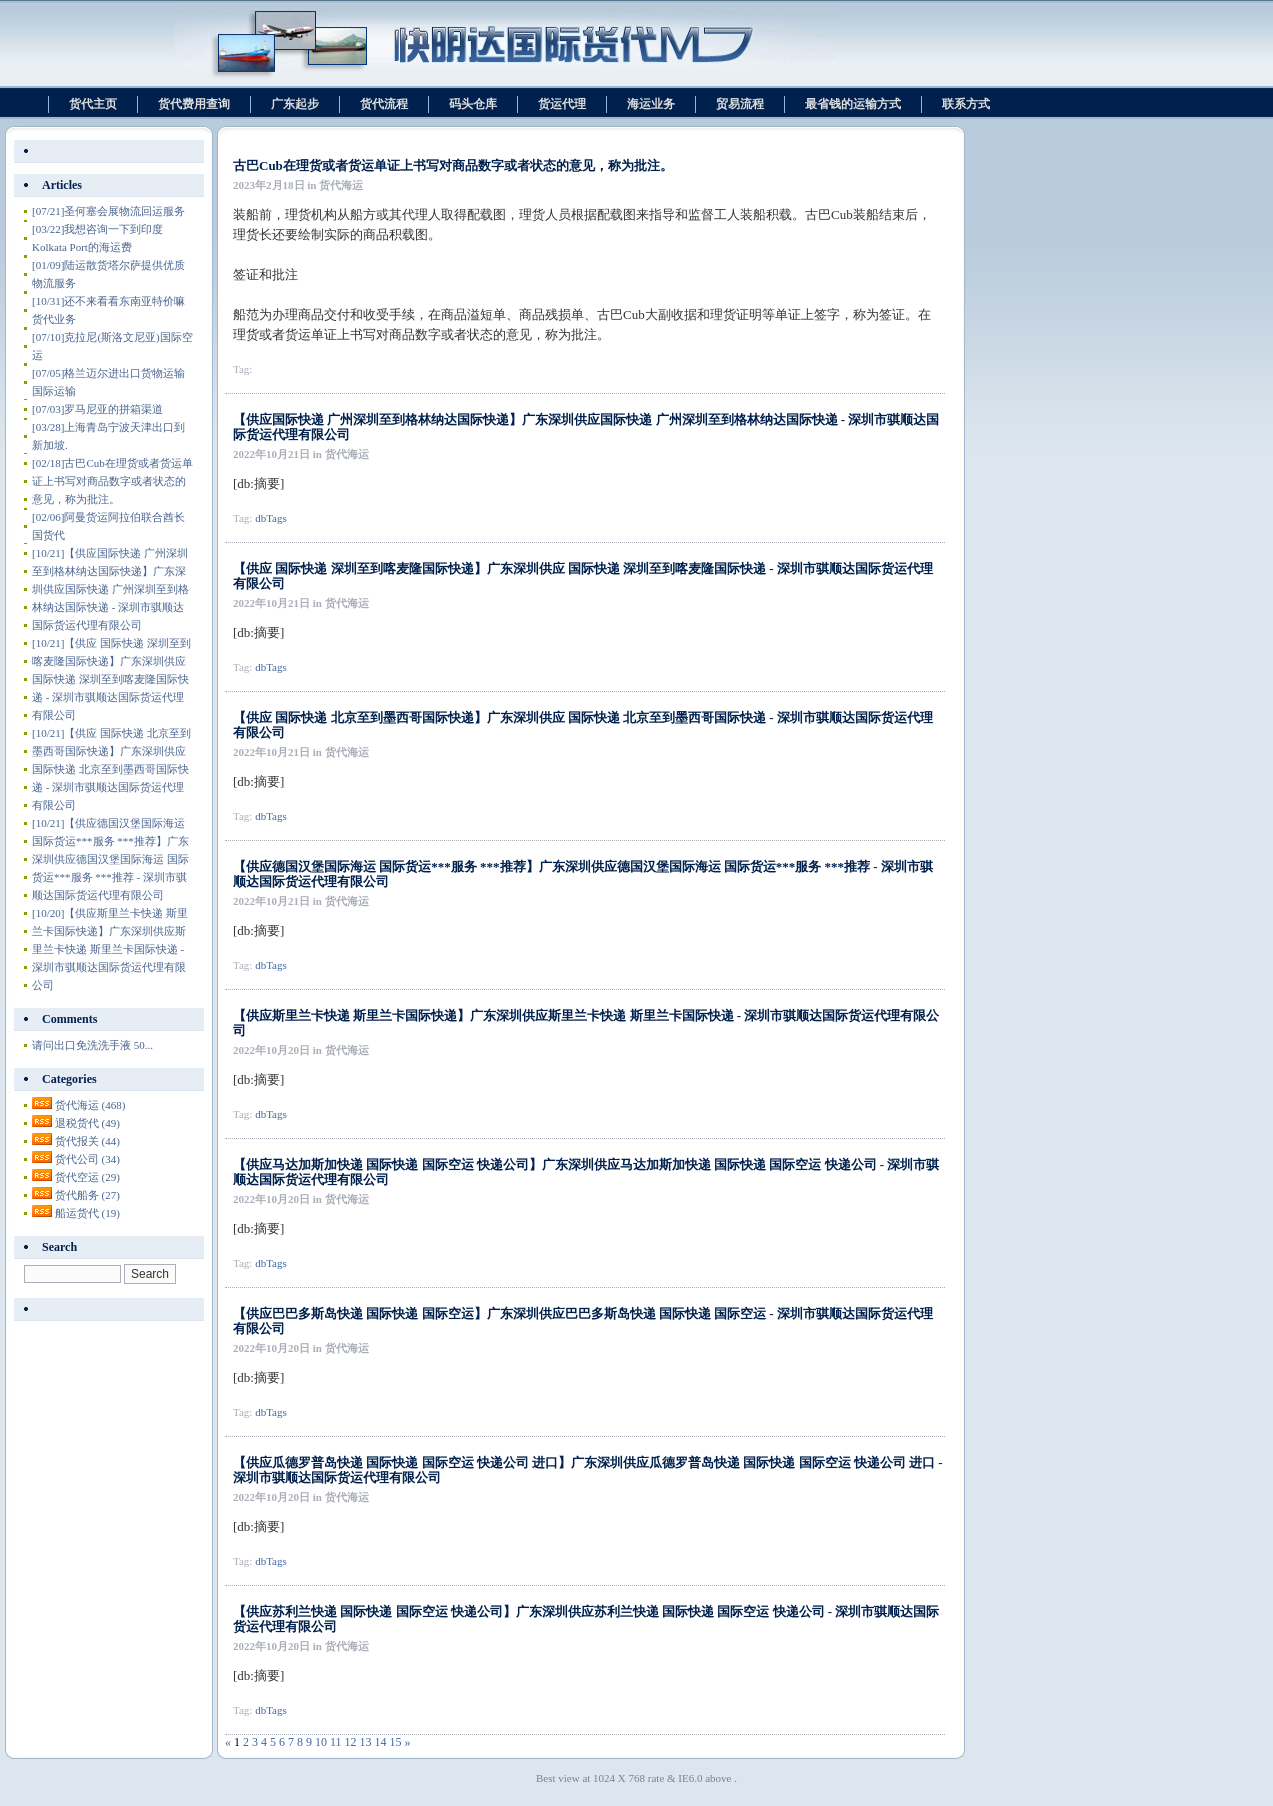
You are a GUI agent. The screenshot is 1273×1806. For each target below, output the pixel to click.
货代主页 (93, 104)
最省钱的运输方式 (853, 104)
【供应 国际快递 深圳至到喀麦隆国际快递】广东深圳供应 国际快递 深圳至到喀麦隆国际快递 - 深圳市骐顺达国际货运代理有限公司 (111, 679)
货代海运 (90, 1105)
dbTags (271, 518)
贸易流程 (740, 104)
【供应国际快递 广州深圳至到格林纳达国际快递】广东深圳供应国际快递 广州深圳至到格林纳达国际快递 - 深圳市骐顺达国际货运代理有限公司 (110, 589)
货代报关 (87, 1141)
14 (381, 1742)
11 (336, 1742)
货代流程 (384, 104)
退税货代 (87, 1123)
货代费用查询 (194, 104)
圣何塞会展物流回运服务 (108, 211)
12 (351, 1742)
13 (366, 1742)
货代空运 (87, 1177)
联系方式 (966, 104)
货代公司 (87, 1159)
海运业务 (651, 104)
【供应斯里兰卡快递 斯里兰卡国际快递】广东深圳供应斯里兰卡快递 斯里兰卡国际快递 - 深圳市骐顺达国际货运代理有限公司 (110, 949)
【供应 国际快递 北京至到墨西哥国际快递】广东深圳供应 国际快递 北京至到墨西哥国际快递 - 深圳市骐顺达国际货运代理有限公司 (111, 769)
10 (321, 1742)
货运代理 (562, 104)
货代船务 (87, 1195)
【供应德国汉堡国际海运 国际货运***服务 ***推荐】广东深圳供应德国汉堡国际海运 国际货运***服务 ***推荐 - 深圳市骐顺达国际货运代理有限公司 (110, 859)
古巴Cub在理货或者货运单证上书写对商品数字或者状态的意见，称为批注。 (453, 165)
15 (396, 1742)
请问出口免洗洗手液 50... (92, 1045)
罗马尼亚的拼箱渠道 (97, 409)
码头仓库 (473, 104)
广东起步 (295, 104)
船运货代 (87, 1213)
